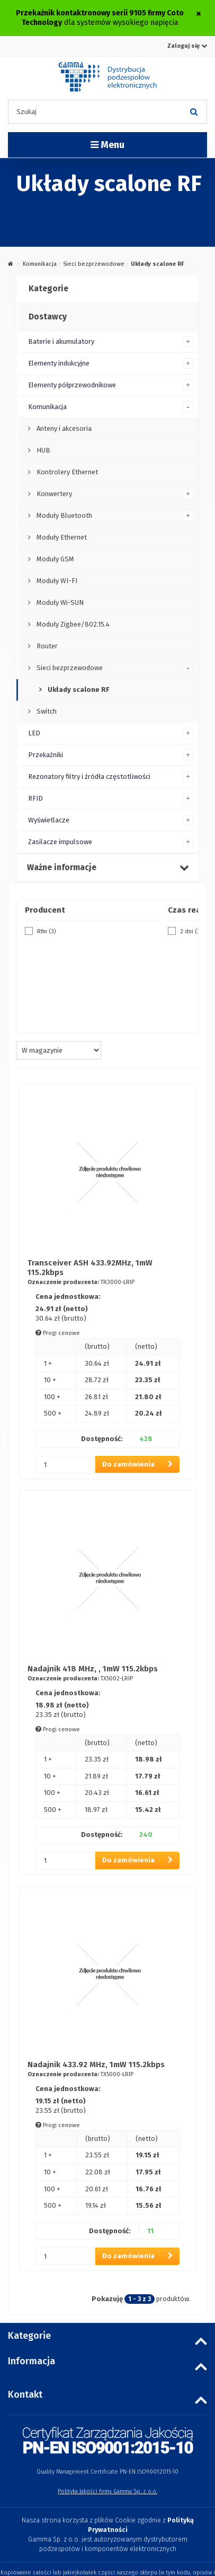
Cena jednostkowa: (68, 1296)
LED (34, 733)
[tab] (107, 289)
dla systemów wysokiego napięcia (100, 17)
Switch (46, 711)
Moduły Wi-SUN (59, 602)
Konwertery (53, 494)
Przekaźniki (45, 755)
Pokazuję (107, 2299)
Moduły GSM (54, 559)
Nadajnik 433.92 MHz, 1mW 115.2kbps (96, 2064)
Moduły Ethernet (61, 537)
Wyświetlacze (48, 820)
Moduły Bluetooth (63, 515)
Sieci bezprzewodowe (93, 264)
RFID (35, 798)
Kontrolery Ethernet (66, 472)
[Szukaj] (194, 112)
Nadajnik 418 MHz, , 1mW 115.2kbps (93, 1668)
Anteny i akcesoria (63, 428)
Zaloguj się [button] (187, 45)
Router (46, 646)
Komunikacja (40, 264)
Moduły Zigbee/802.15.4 (72, 624)
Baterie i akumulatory (61, 341)
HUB (42, 450)
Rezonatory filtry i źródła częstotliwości (89, 776)
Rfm (46, 931)
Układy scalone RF (78, 689)
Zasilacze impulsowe (60, 842)
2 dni (191, 931)
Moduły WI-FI (56, 581)
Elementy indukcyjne (58, 363)
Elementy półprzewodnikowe (72, 385)
